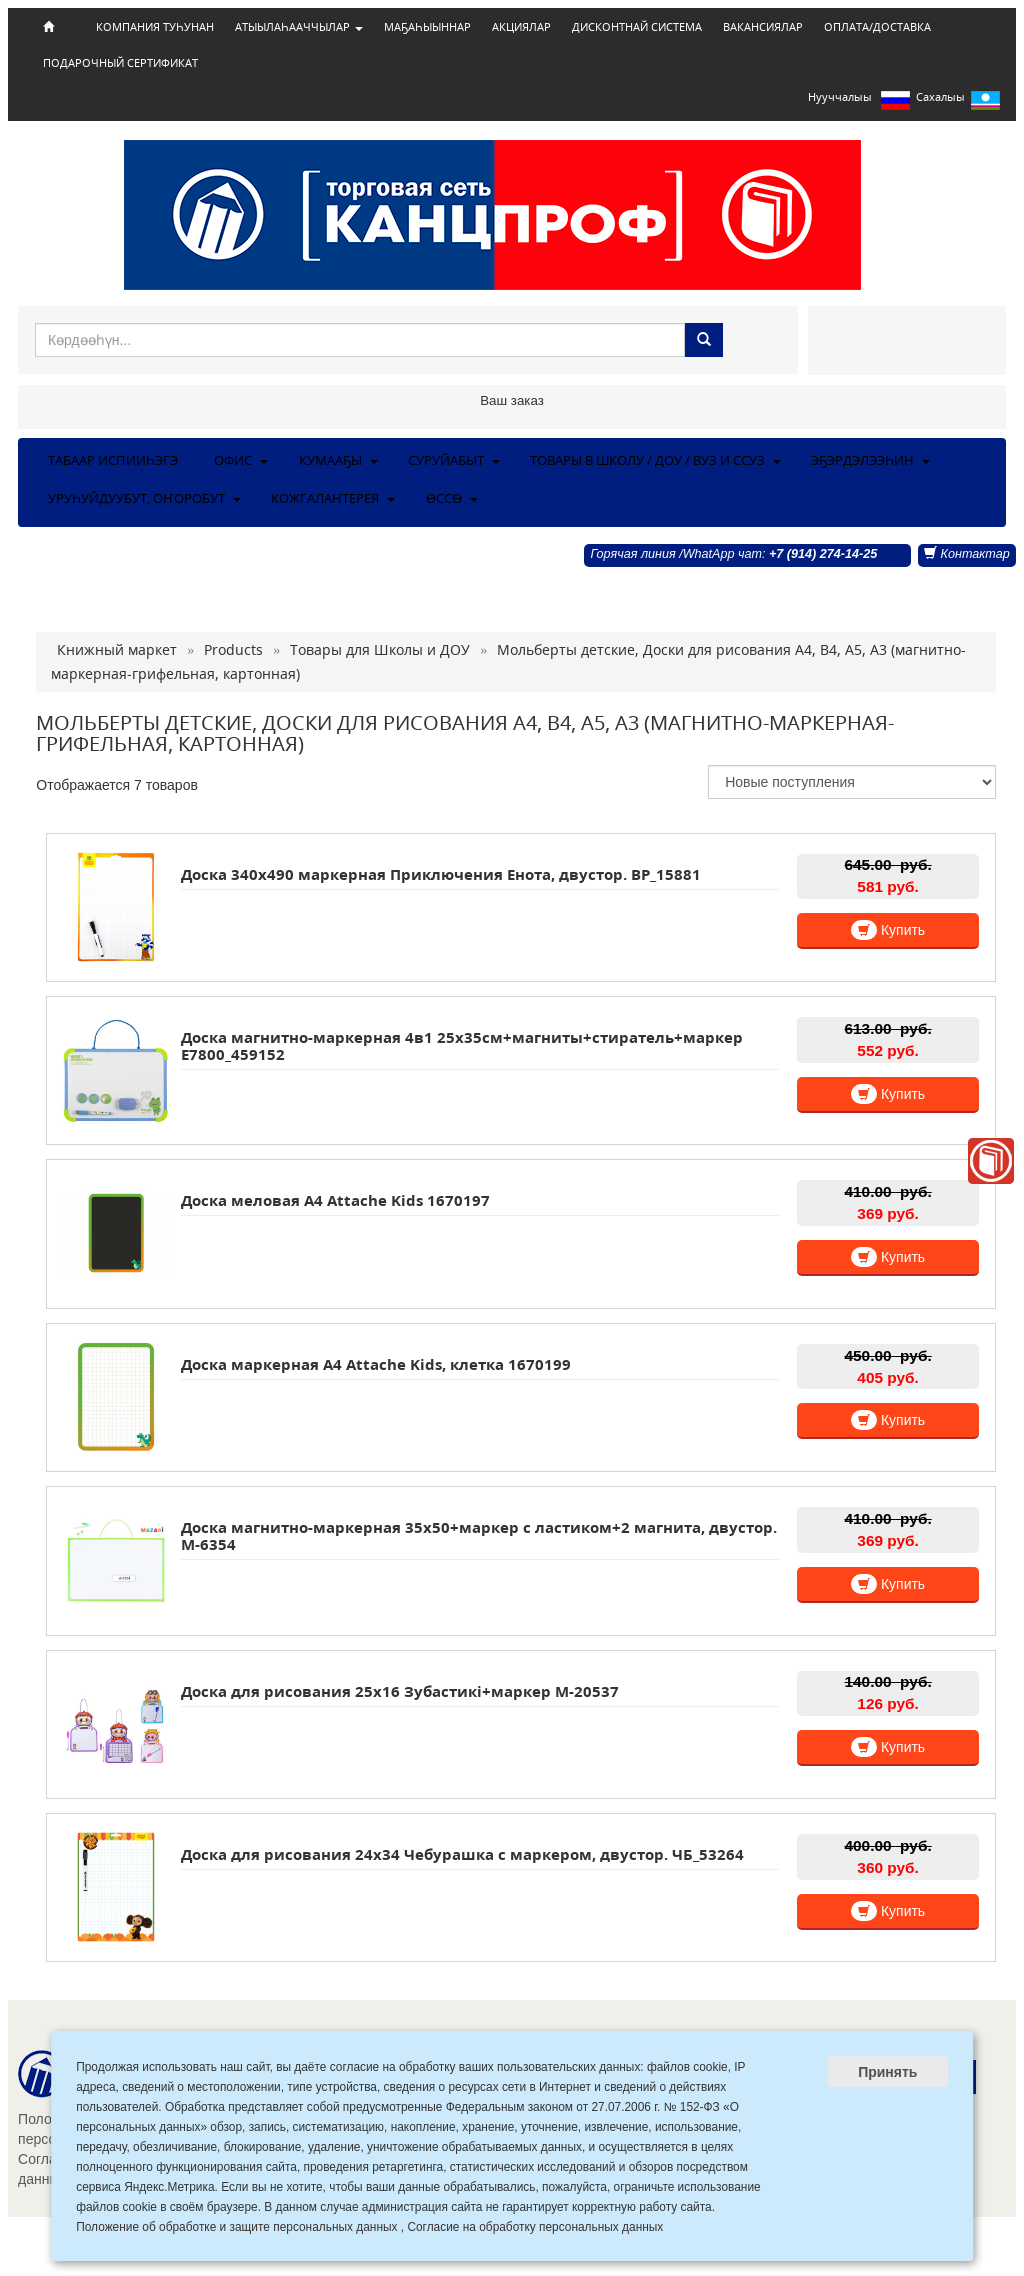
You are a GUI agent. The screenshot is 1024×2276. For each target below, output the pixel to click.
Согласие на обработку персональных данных (535, 2227)
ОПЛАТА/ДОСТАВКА (877, 27)
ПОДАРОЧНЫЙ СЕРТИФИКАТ (120, 63)
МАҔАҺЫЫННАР (427, 27)
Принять (887, 2072)
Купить (888, 930)
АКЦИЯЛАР (521, 27)
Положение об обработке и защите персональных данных (236, 2227)
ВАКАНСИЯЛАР (763, 27)
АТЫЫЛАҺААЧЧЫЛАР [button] (299, 27)
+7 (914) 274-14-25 (823, 554)
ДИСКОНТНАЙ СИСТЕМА (637, 27)
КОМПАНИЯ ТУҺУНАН (155, 27)
